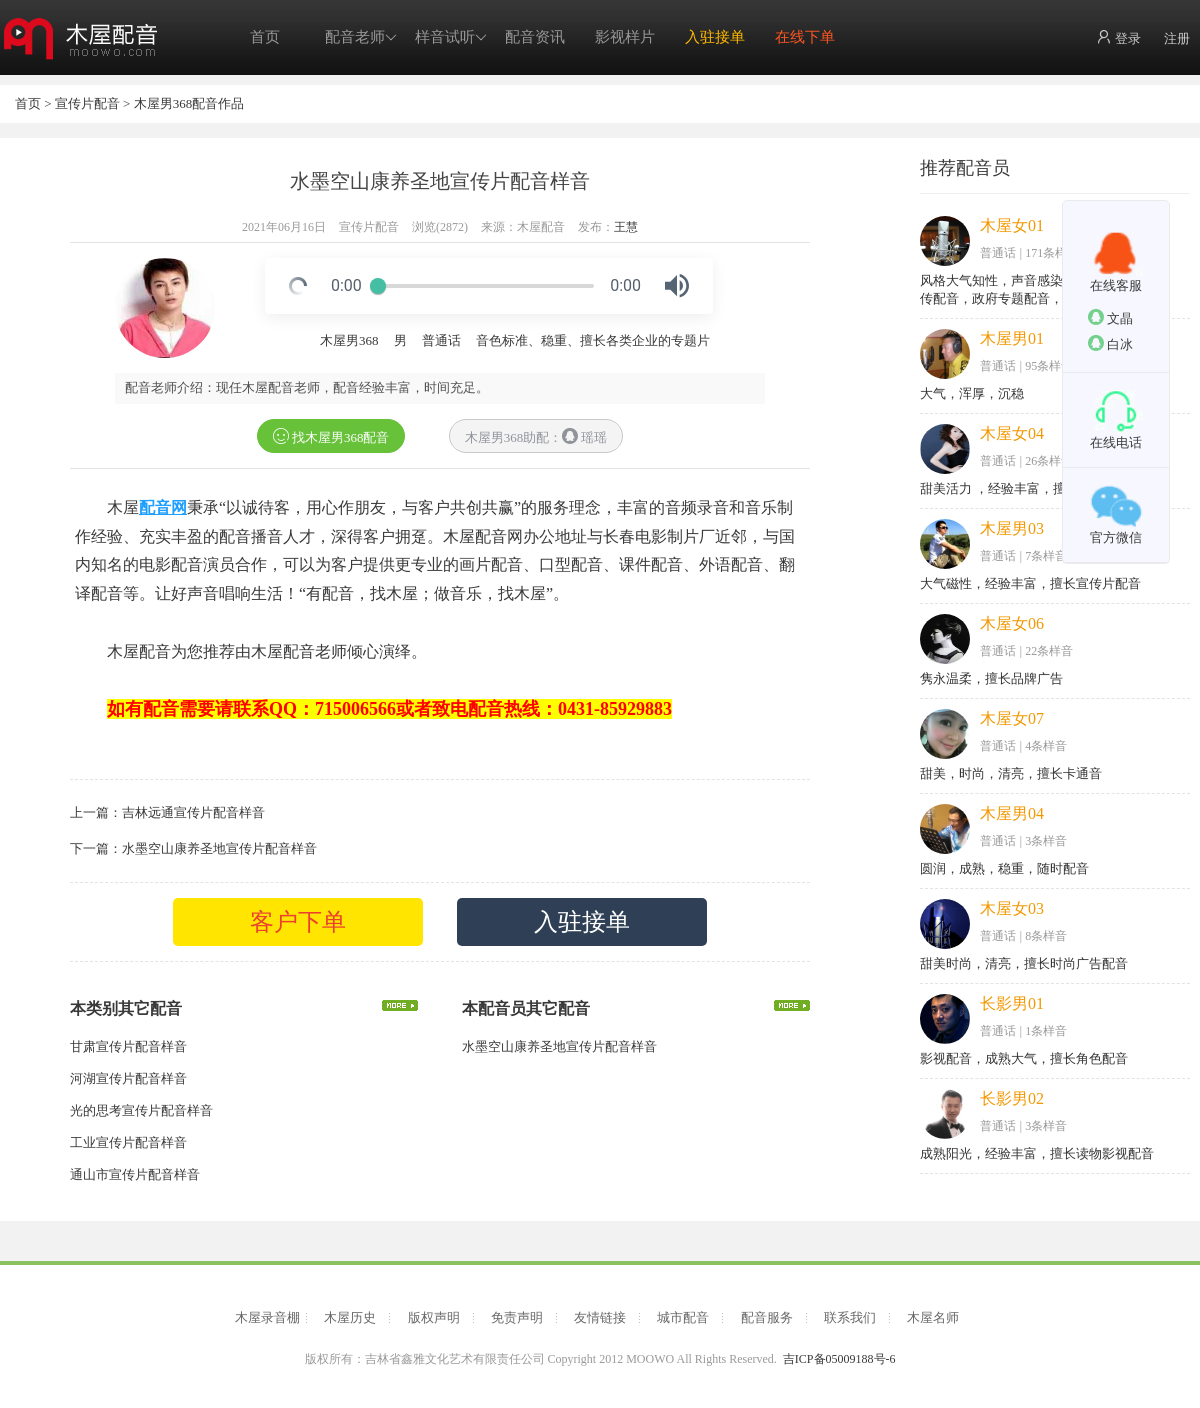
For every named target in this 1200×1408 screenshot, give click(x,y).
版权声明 (434, 1317)
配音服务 (767, 1317)
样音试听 (451, 37)
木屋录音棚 (267, 1317)
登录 (1118, 37)
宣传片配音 (87, 103)
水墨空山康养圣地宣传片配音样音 (219, 848)
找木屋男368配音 (331, 436)
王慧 (626, 227)
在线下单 (805, 37)
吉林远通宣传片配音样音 (193, 812)
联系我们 (850, 1317)
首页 (265, 37)
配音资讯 (535, 37)
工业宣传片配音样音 (128, 1142)
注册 (1177, 38)
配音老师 (361, 37)
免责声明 (517, 1317)
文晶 (1110, 317)
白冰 (1110, 343)
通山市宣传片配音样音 (135, 1174)
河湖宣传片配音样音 (128, 1078)
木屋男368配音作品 (189, 103)
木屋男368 (349, 340)
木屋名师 (933, 1317)
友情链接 (600, 1317)
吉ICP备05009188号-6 (839, 1359)
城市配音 (683, 1317)
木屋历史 (350, 1317)
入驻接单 (715, 37)
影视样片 (625, 37)
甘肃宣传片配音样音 (128, 1046)
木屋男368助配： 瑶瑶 (536, 436)
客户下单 (298, 922)
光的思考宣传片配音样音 (141, 1110)
